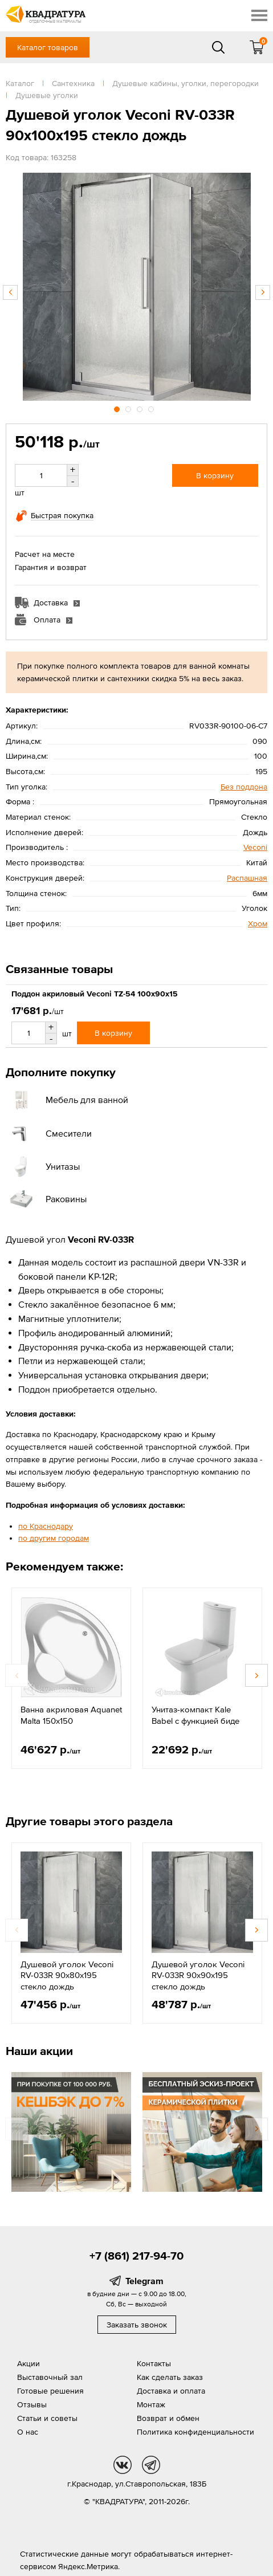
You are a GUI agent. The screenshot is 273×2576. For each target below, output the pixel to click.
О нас (27, 2431)
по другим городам (53, 1538)
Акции (28, 2363)
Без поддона (244, 786)
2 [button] (129, 407)
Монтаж (151, 2404)
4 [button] (152, 407)
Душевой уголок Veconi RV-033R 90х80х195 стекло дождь (67, 1975)
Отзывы (32, 2404)
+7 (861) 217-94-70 (136, 2255)
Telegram (144, 2281)
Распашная (247, 877)
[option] (136, 287)
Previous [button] (10, 292)
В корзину (215, 475)
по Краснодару (45, 1526)
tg (151, 2465)
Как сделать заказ (170, 2377)
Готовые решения (50, 2390)
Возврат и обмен (168, 2418)
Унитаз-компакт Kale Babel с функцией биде (195, 1715)
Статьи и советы (47, 2418)
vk (122, 2465)
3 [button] (140, 407)
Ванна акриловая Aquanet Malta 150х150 (71, 1715)
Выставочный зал (50, 2377)
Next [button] (262, 292)
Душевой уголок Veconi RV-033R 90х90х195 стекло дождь (198, 1975)
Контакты (154, 2363)
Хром (257, 923)
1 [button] (118, 407)
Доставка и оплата (171, 2390)
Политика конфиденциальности (195, 2431)
